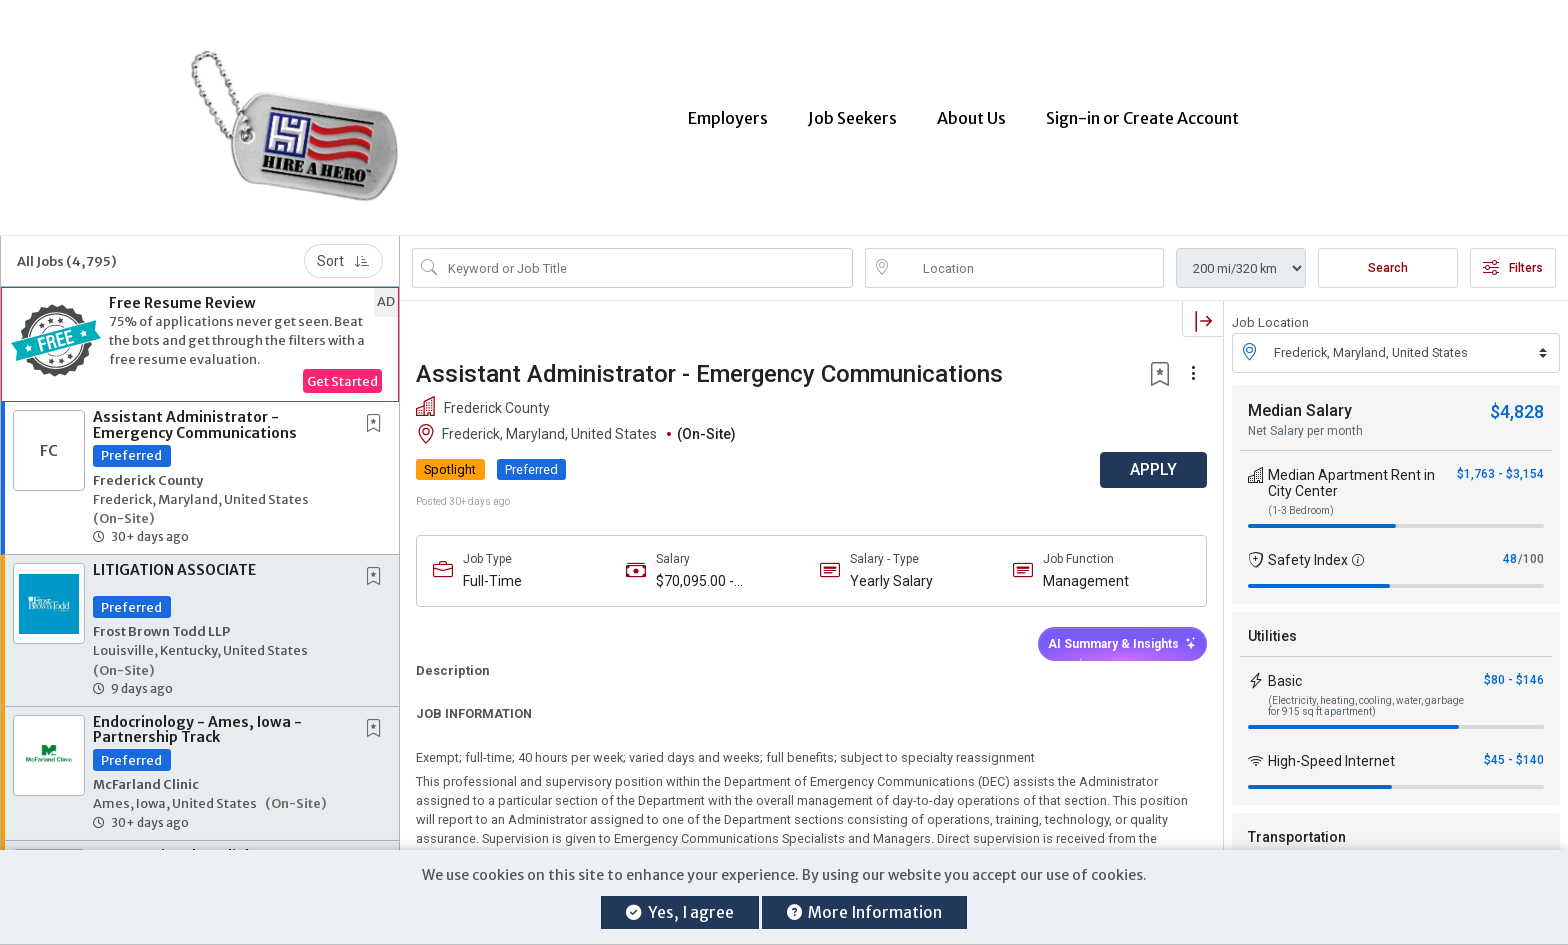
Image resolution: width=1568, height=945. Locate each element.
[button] (200, 339)
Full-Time (492, 575)
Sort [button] (343, 256)
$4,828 (1517, 405)
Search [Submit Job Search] (1388, 263)
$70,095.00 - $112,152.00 (695, 575)
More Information (864, 912)
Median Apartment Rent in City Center (1351, 477)
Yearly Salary (891, 575)
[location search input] (1028, 263)
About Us (971, 115)
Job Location (1270, 317)
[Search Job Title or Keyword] (646, 263)
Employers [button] (728, 115)
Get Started (342, 376)
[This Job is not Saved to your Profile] (378, 419)
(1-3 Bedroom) (1301, 504)
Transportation (1297, 831)
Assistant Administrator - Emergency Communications (195, 419)
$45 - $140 (1514, 754)
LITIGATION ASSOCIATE (174, 565)
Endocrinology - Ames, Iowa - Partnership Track (197, 723)
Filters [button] (1513, 263)
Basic (1285, 675)
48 (1510, 553)
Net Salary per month (1305, 425)
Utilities (1272, 630)
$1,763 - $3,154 (1500, 468)
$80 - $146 (1514, 674)
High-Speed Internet (1331, 755)
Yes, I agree (679, 912)
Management (1086, 575)
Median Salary (1300, 404)
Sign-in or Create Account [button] (1142, 115)
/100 (1531, 553)
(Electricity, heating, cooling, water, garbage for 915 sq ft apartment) (1366, 700)
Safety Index (1308, 554)
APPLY (1153, 464)
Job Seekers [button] (852, 115)
